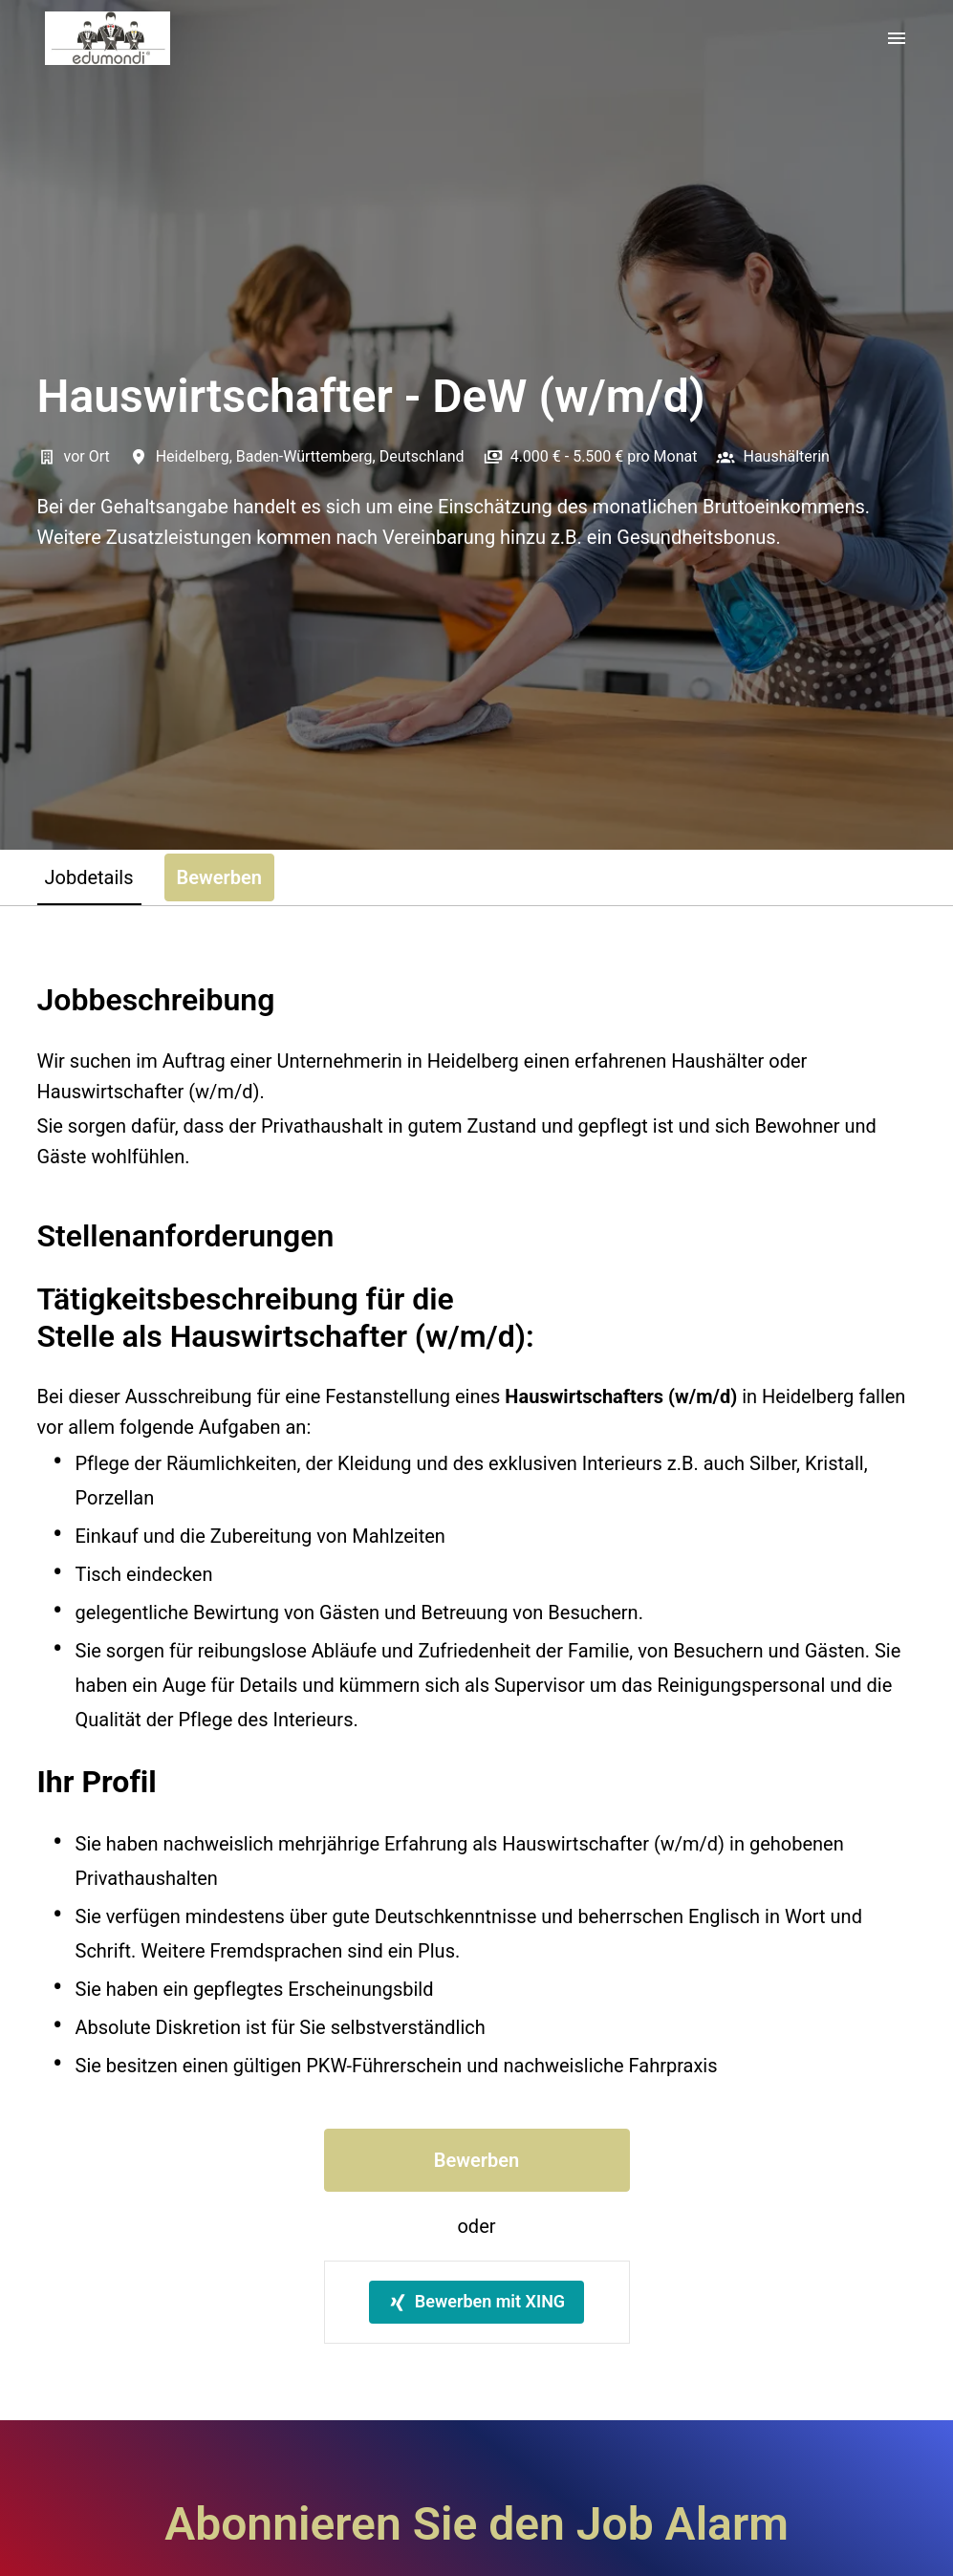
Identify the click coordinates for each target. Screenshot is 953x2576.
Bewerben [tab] (219, 877)
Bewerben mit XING (476, 2301)
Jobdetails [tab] (89, 877)
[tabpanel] (477, 1663)
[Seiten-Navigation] (897, 38)
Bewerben (476, 2160)
